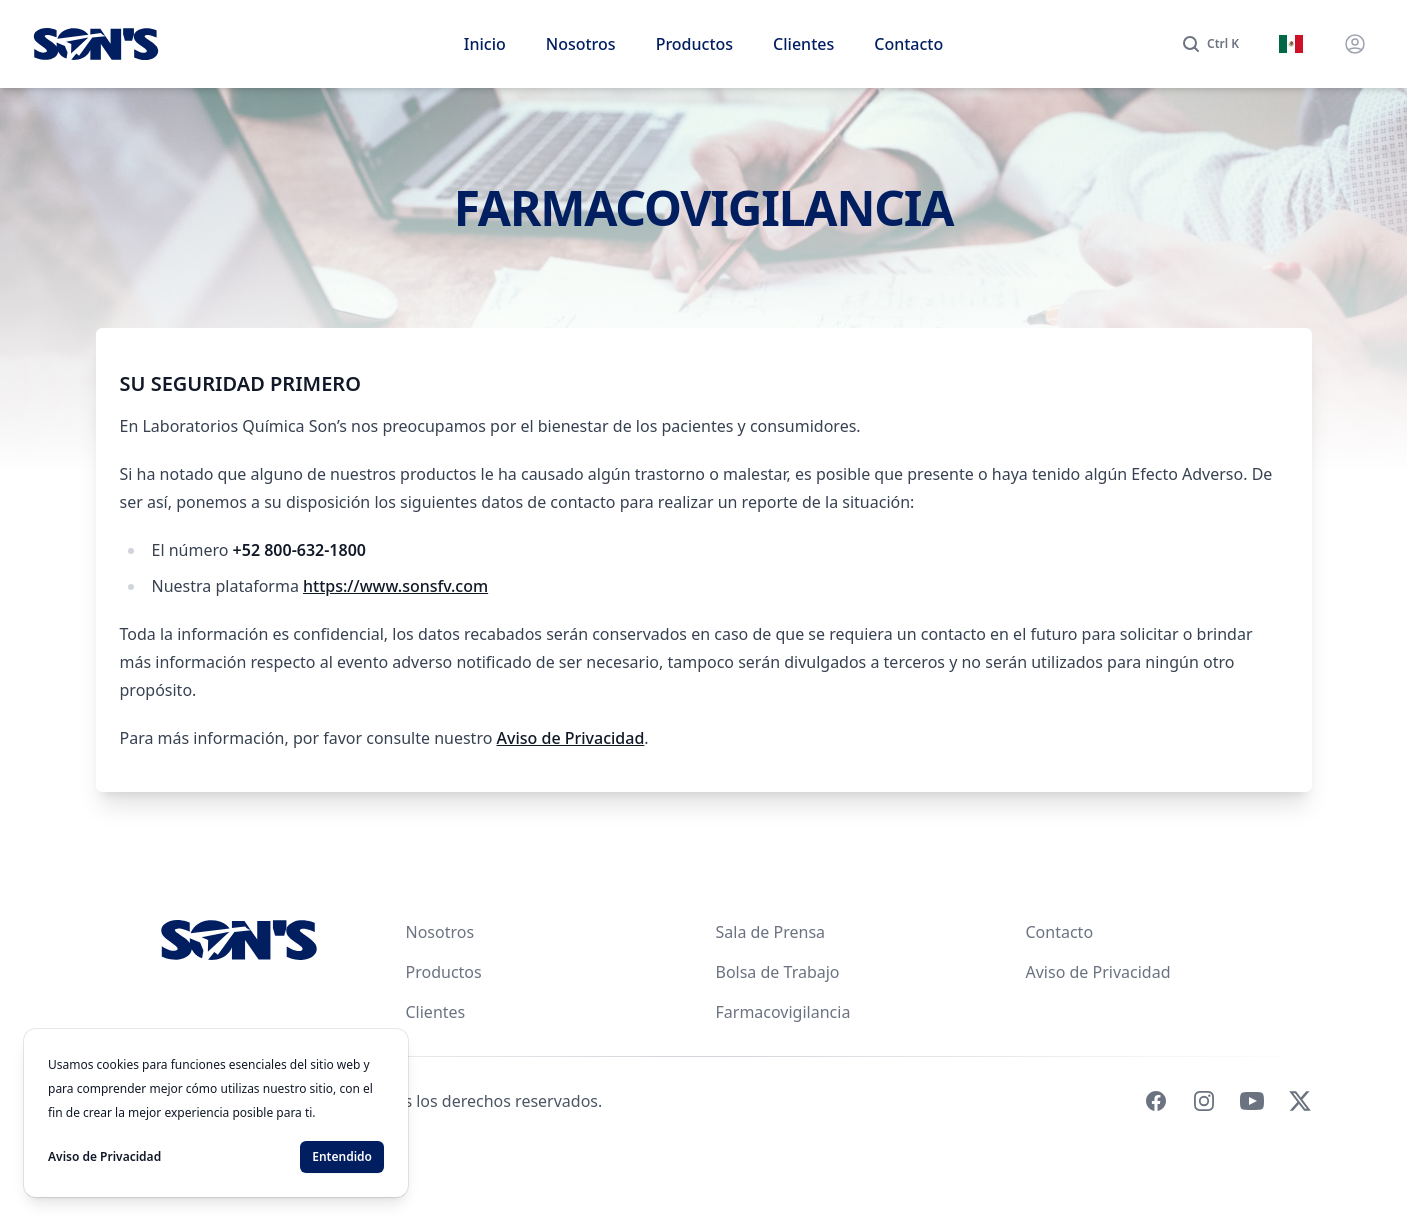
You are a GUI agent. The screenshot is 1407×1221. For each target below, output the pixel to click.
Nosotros (581, 44)
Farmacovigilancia (783, 1012)
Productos (694, 44)
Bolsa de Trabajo (778, 972)
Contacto (908, 44)
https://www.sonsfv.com (395, 586)
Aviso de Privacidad (571, 738)
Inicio (485, 44)
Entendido (342, 1156)
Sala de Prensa (771, 932)
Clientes (803, 44)
